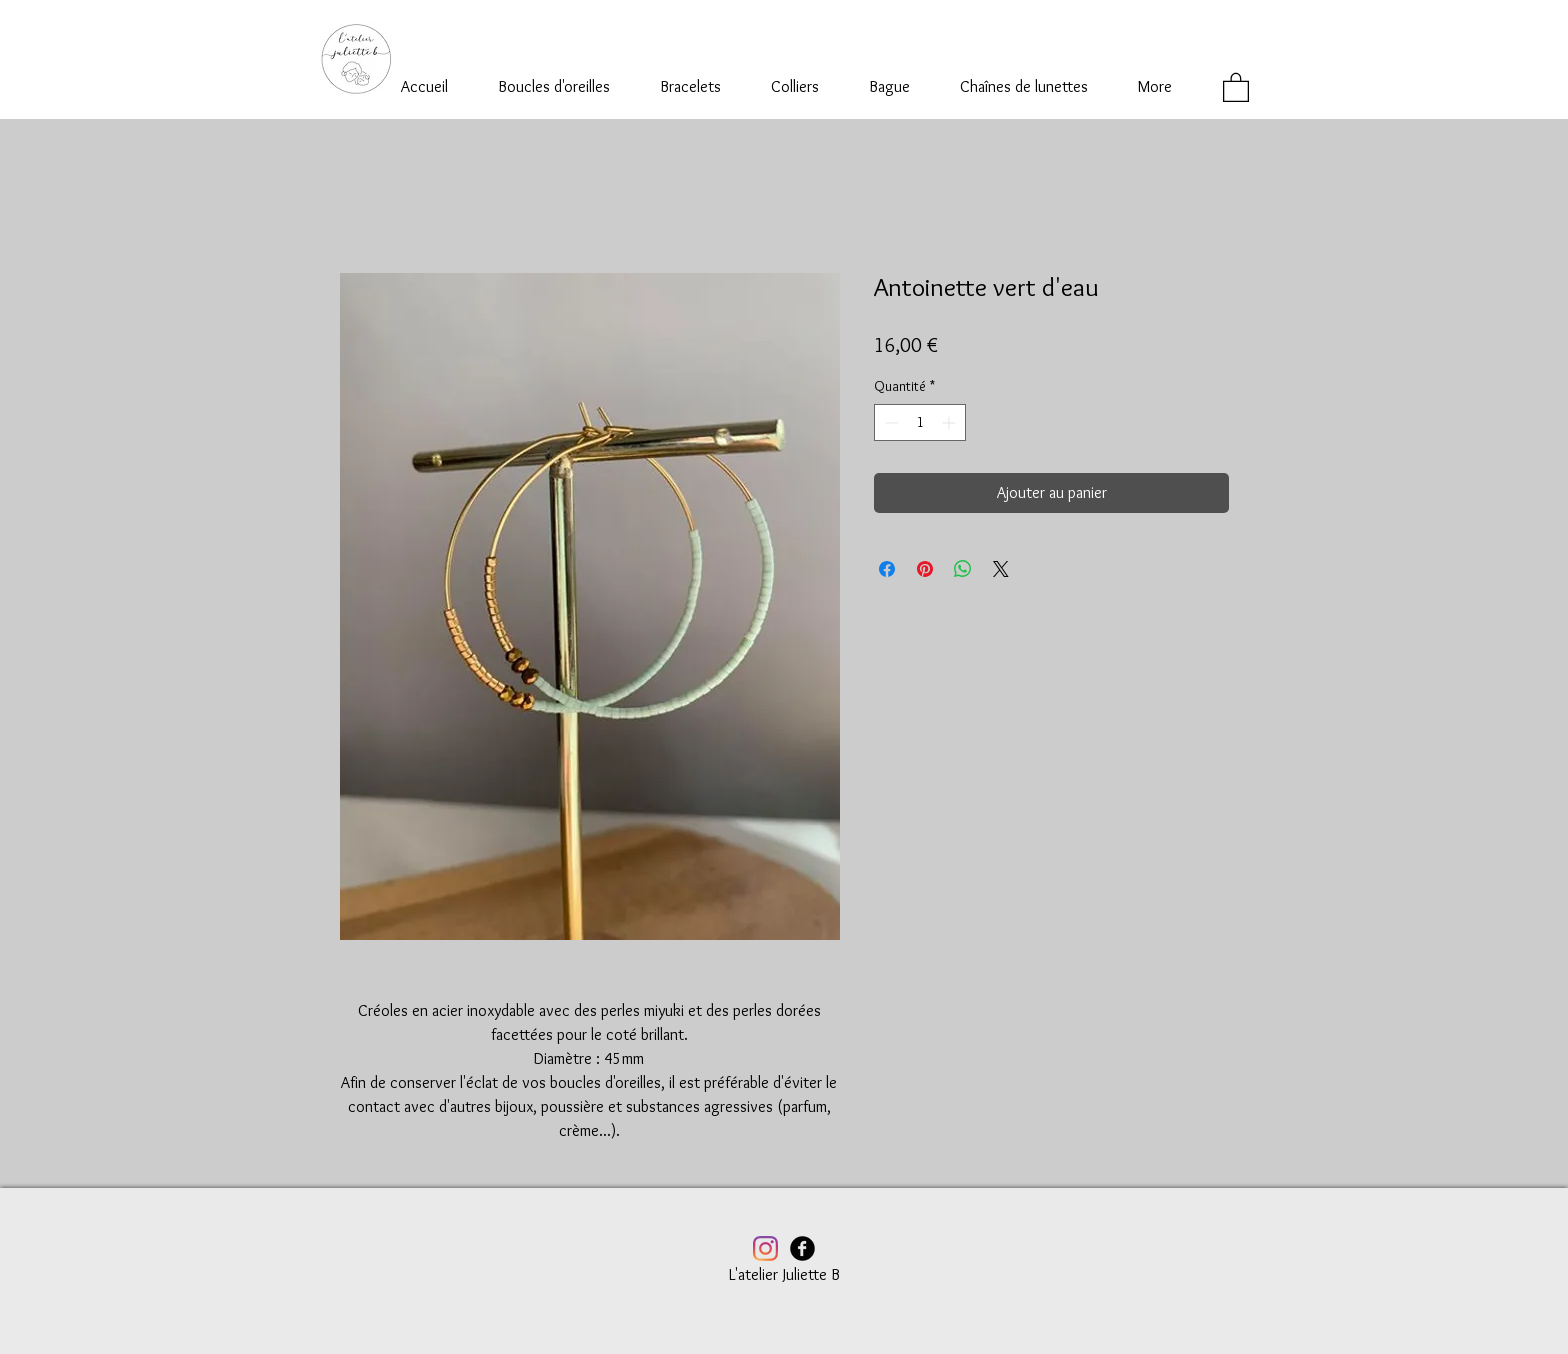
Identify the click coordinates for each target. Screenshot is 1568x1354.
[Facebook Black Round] (802, 1248)
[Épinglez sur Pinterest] (925, 569)
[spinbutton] (920, 422)
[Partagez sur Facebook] (887, 569)
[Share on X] (1001, 569)
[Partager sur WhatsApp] (963, 569)
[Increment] (950, 422)
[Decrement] (889, 422)
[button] (1236, 86)
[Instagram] (765, 1248)
